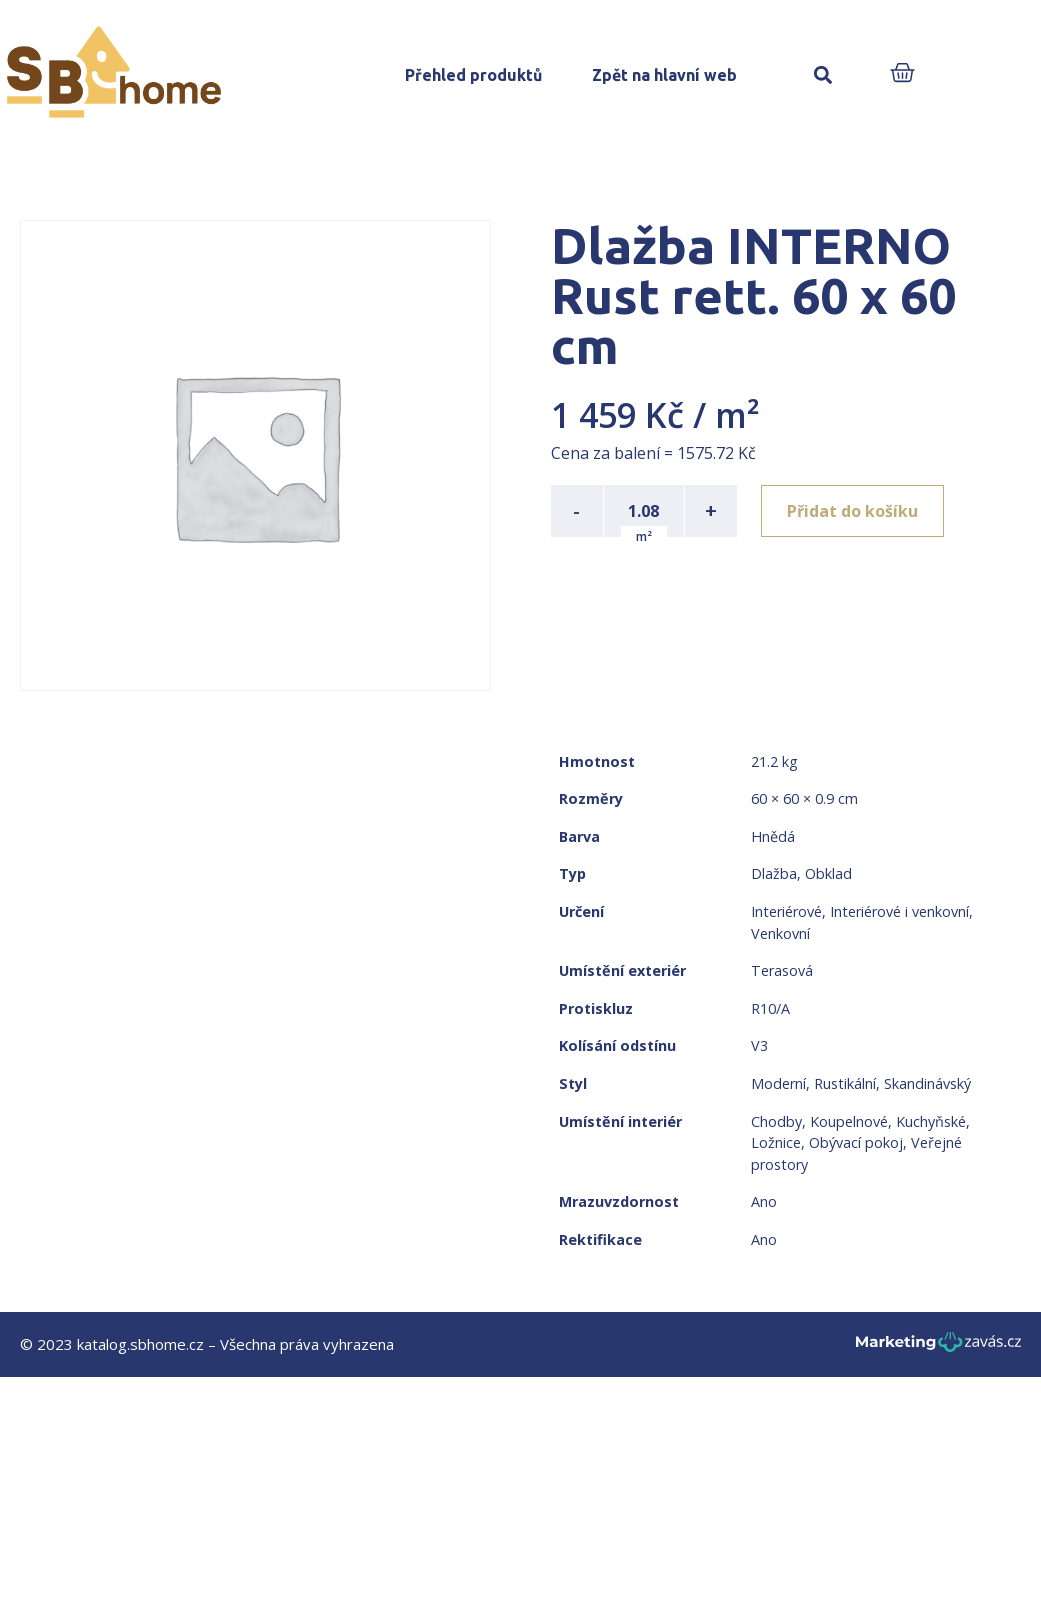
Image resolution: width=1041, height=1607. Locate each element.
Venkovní (780, 933)
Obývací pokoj (856, 1142)
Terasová (782, 970)
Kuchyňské (931, 1121)
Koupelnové (849, 1121)
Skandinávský (927, 1083)
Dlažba (774, 873)
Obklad (828, 873)
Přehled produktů (473, 75)
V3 (759, 1045)
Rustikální (845, 1083)
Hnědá (773, 836)
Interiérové (786, 911)
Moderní (778, 1083)
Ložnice (776, 1142)
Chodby (776, 1121)
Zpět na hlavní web (664, 75)
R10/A (770, 1008)
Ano (764, 1201)
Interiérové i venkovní (899, 911)
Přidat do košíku (852, 511)
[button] (823, 75)
